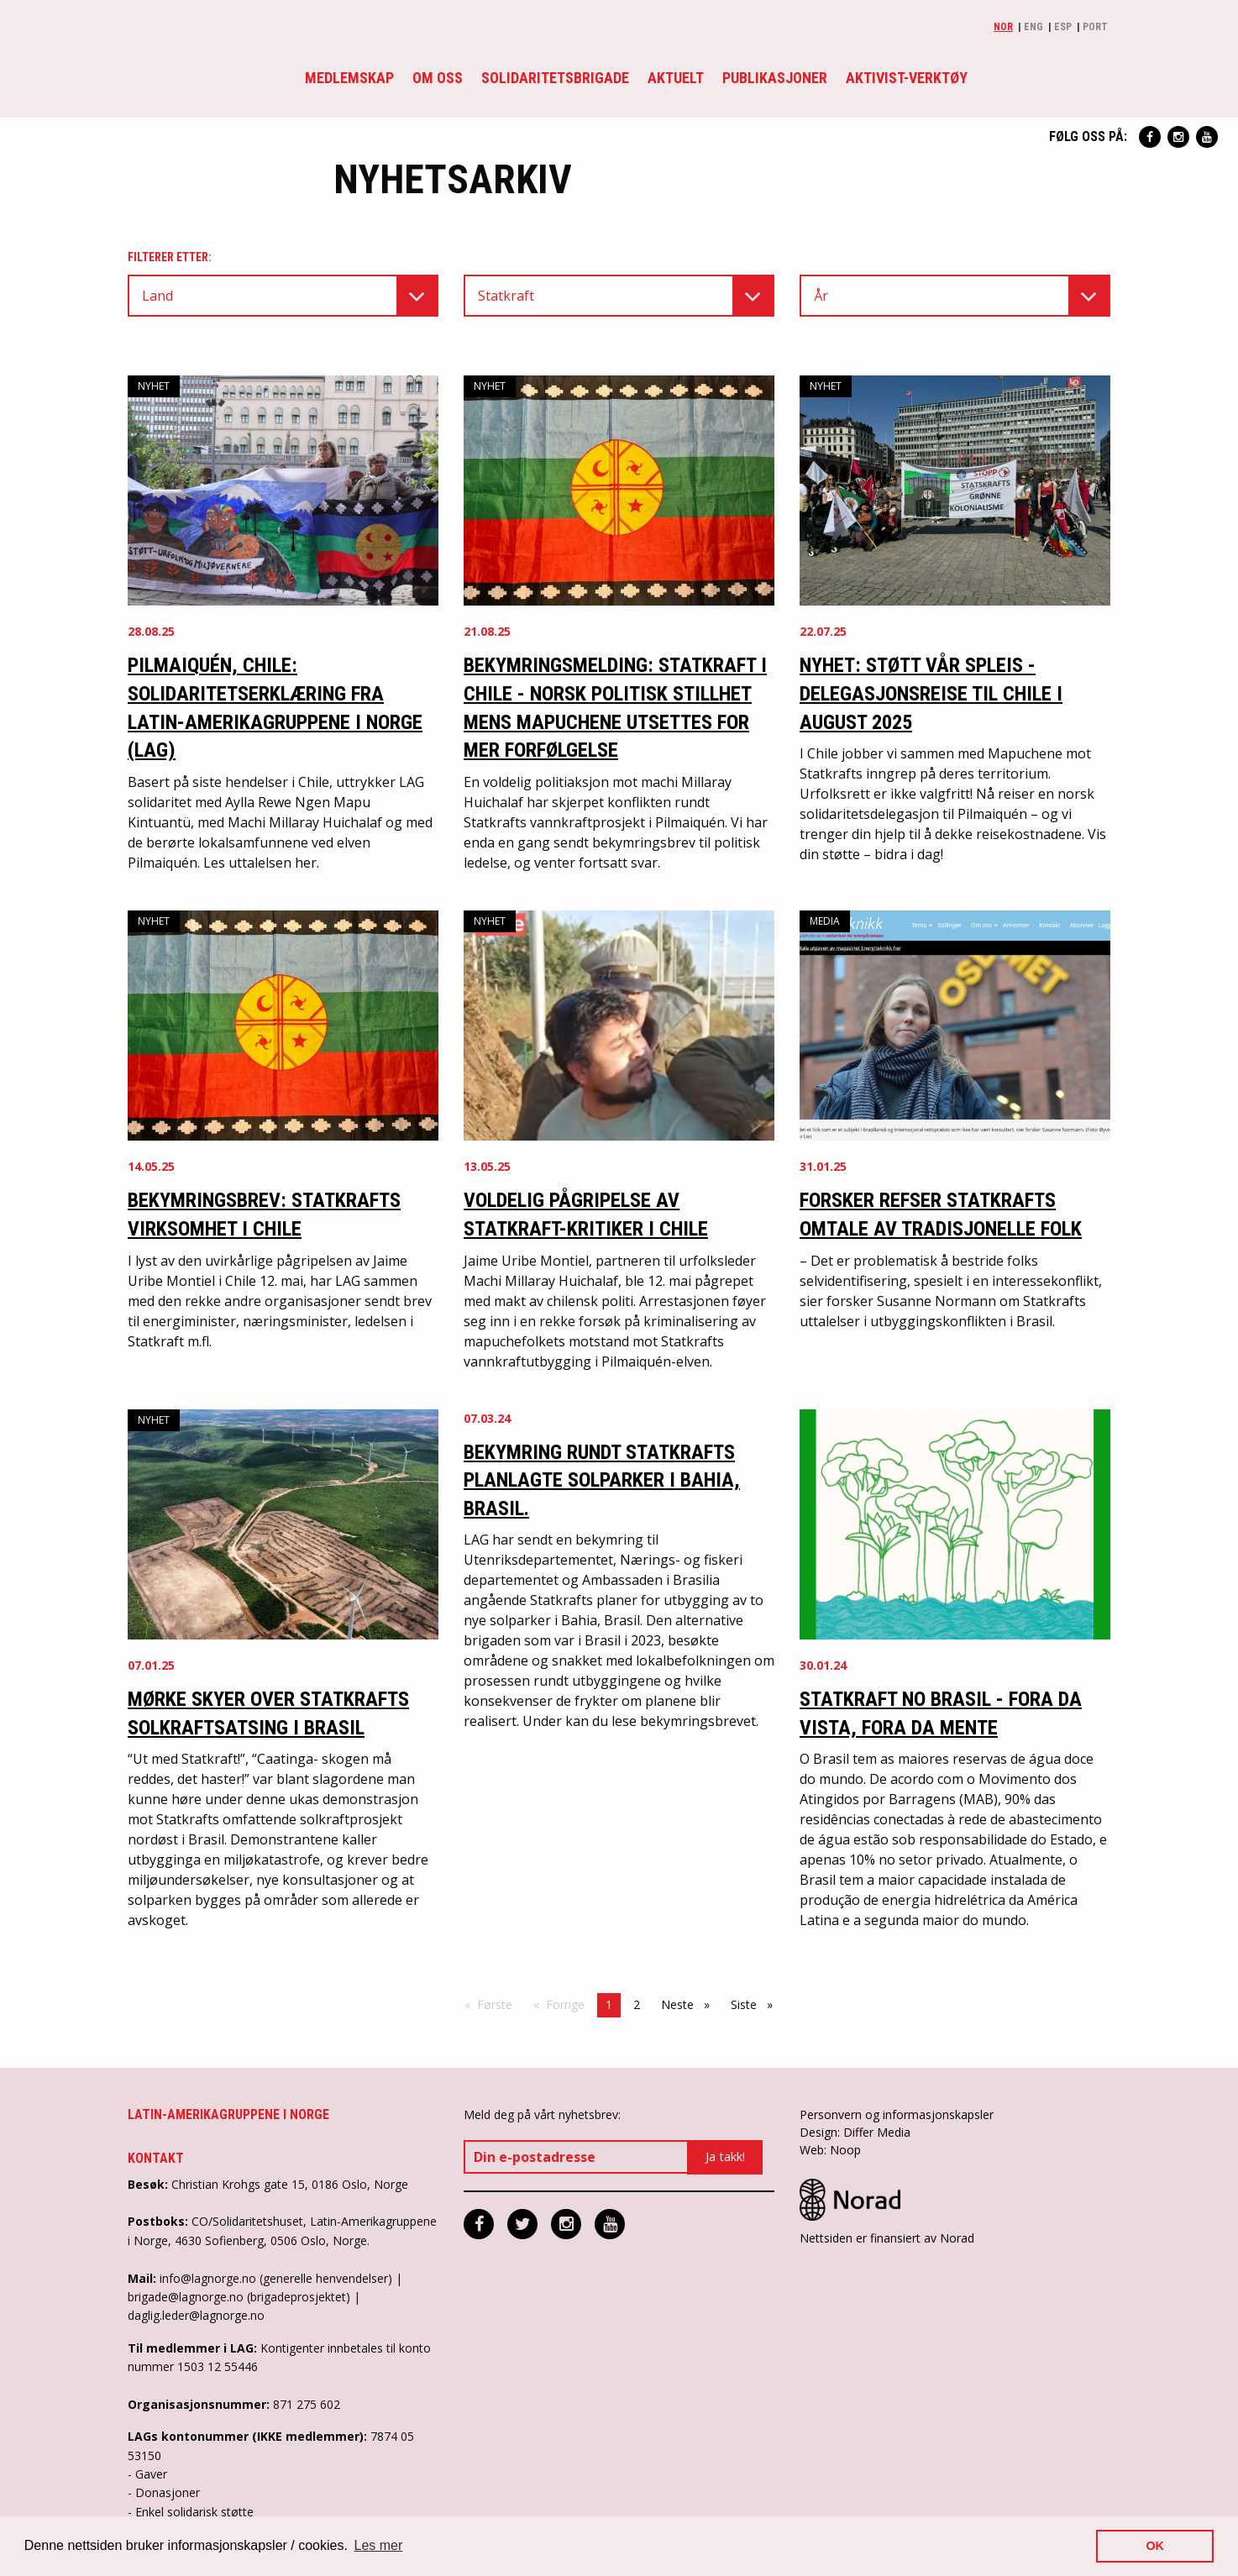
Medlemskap (349, 78)
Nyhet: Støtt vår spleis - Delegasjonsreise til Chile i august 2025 (931, 693)
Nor (1003, 27)
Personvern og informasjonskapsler (897, 2114)
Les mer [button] (378, 2545)
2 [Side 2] (636, 2004)
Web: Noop (830, 2150)
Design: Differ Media (855, 2132)
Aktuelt (676, 78)
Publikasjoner (774, 78)
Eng (1033, 27)
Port (1095, 27)
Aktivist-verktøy (907, 78)
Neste (689, 2004)
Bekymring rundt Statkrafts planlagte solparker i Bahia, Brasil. (602, 1480)
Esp (1063, 27)
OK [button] (1155, 2545)
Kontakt (156, 2158)
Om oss (437, 78)
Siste (756, 2004)
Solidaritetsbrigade (555, 78)
